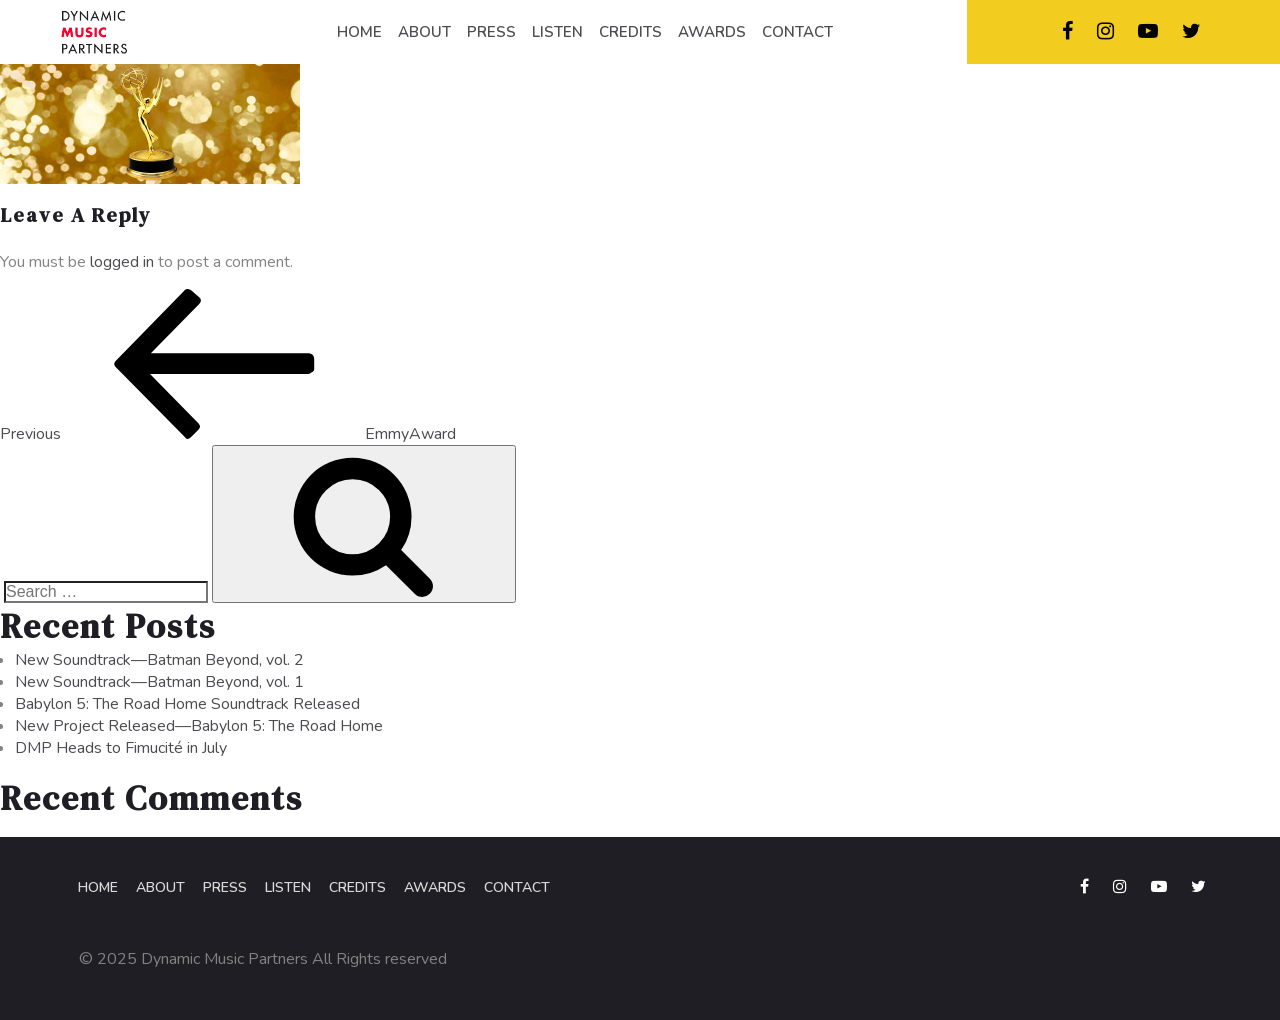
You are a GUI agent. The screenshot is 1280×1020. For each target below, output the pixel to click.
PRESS (491, 32)
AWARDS (712, 32)
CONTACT (797, 32)
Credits (357, 887)
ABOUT (424, 32)
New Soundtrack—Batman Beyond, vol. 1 (159, 682)
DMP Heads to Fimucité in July (121, 748)
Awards (435, 887)
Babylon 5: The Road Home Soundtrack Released (187, 704)
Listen (288, 887)
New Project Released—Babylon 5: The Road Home (199, 726)
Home (98, 887)
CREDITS (630, 32)
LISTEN (557, 32)
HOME (359, 32)
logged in (122, 262)
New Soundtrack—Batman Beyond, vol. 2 (159, 660)
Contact (517, 887)
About (160, 887)
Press (225, 887)
